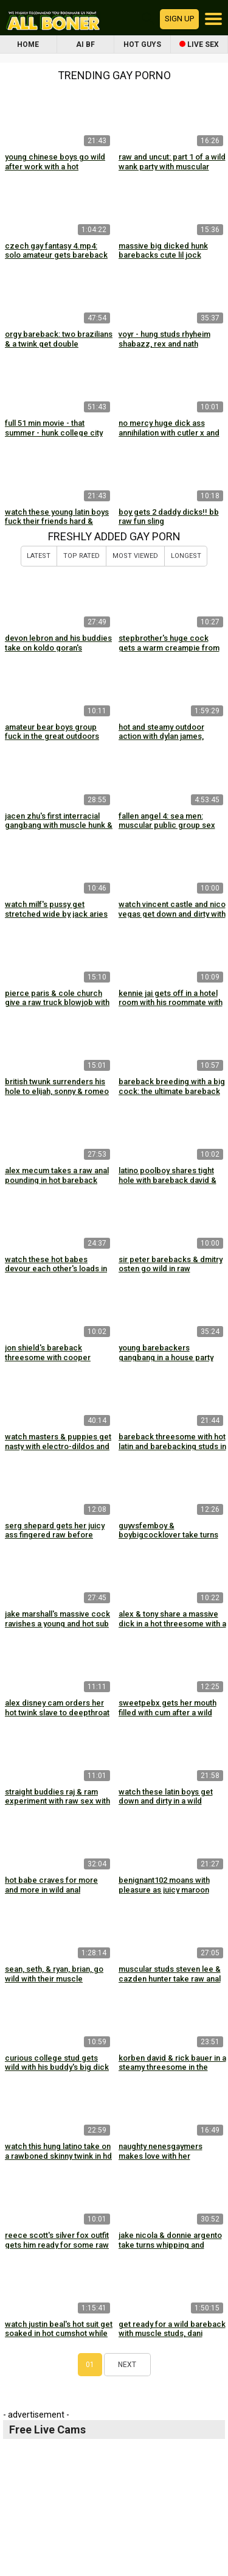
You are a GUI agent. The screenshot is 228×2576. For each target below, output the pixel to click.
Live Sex (199, 44)
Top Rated (81, 556)
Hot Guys (142, 44)
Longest (186, 556)
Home (28, 44)
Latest (38, 556)
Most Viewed (135, 556)
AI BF (85, 44)
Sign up (179, 18)
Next (127, 2364)
